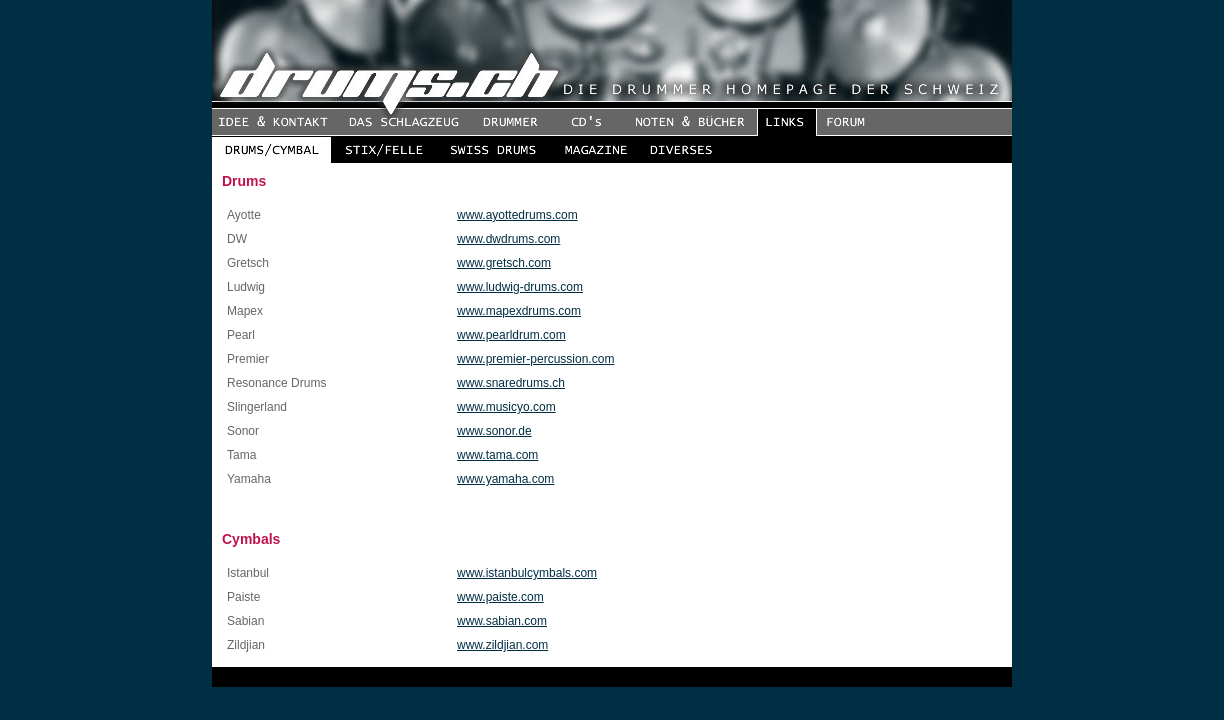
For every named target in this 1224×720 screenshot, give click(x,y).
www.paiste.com (500, 597)
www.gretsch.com (504, 263)
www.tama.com (497, 455)
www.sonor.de (494, 431)
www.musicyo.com (506, 407)
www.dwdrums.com (508, 239)
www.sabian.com (502, 621)
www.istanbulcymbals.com (527, 573)
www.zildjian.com (502, 645)
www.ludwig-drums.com (520, 287)
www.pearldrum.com (511, 335)
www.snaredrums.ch (511, 383)
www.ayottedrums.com (517, 215)
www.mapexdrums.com (519, 311)
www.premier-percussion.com (535, 359)
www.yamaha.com (505, 479)
